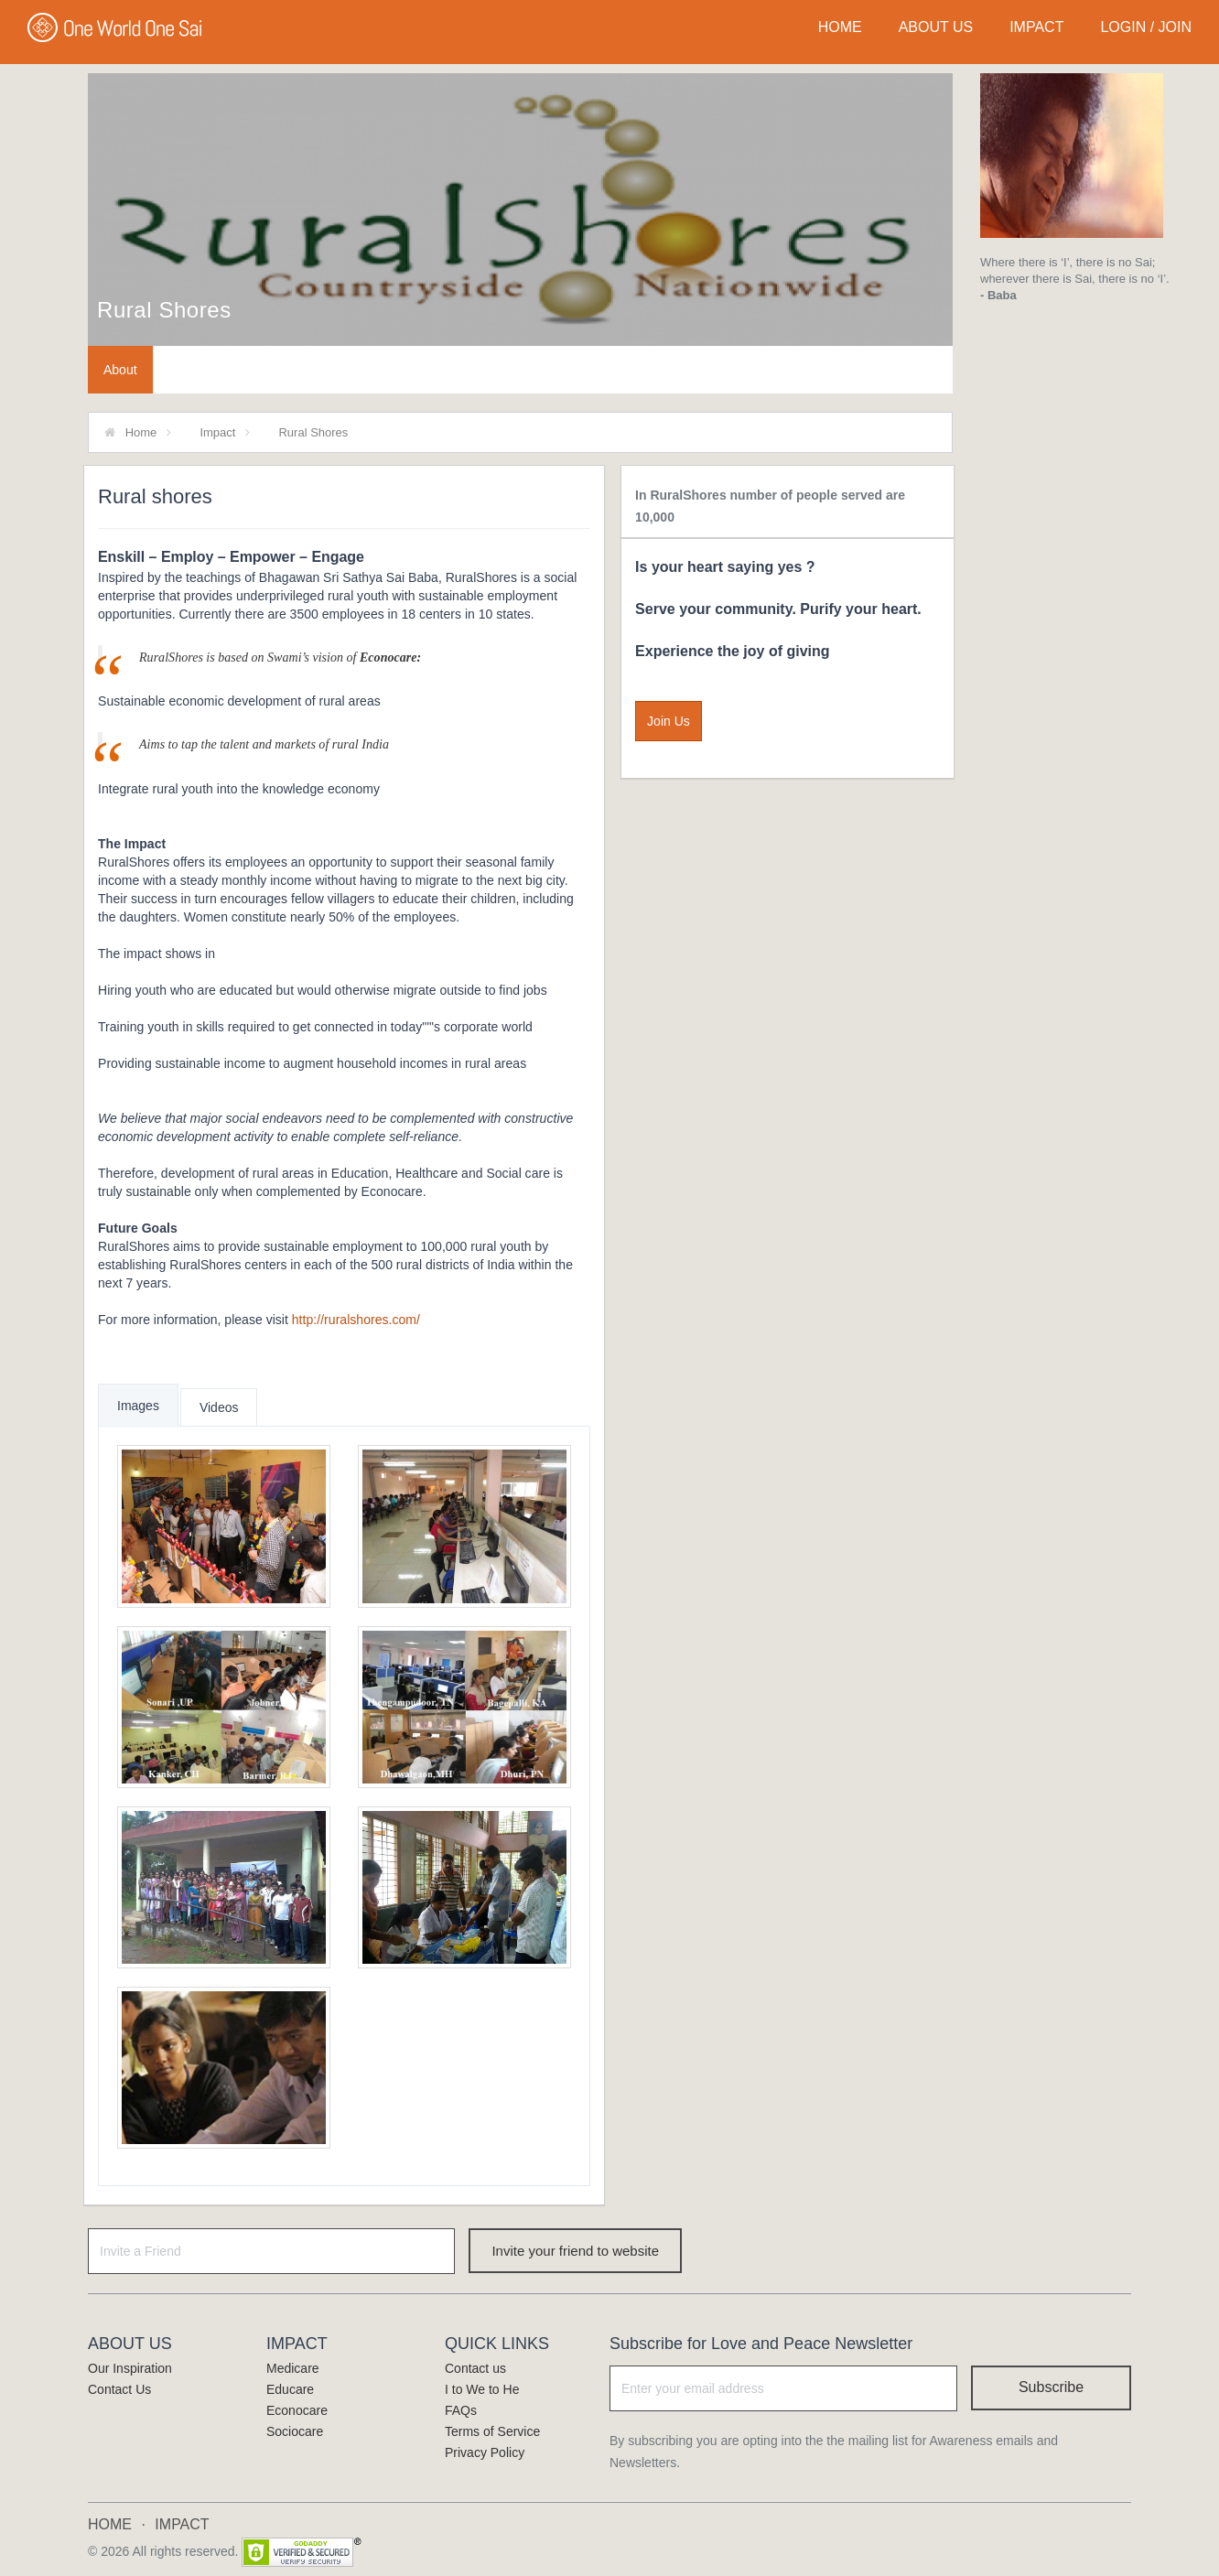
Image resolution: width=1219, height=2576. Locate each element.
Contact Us (119, 2389)
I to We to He (482, 2389)
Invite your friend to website (575, 2250)
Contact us (475, 2368)
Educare (290, 2389)
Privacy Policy (484, 2452)
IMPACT (1036, 27)
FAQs (461, 2410)
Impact (217, 432)
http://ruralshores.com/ (356, 1319)
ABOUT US (936, 27)
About (120, 369)
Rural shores (164, 309)
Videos (219, 1407)
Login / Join (1146, 27)
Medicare (292, 2368)
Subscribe (1051, 2387)
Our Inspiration (130, 2368)
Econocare (297, 2410)
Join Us (668, 721)
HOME (840, 27)
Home (141, 432)
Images (138, 1405)
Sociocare (294, 2431)
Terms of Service (492, 2431)
